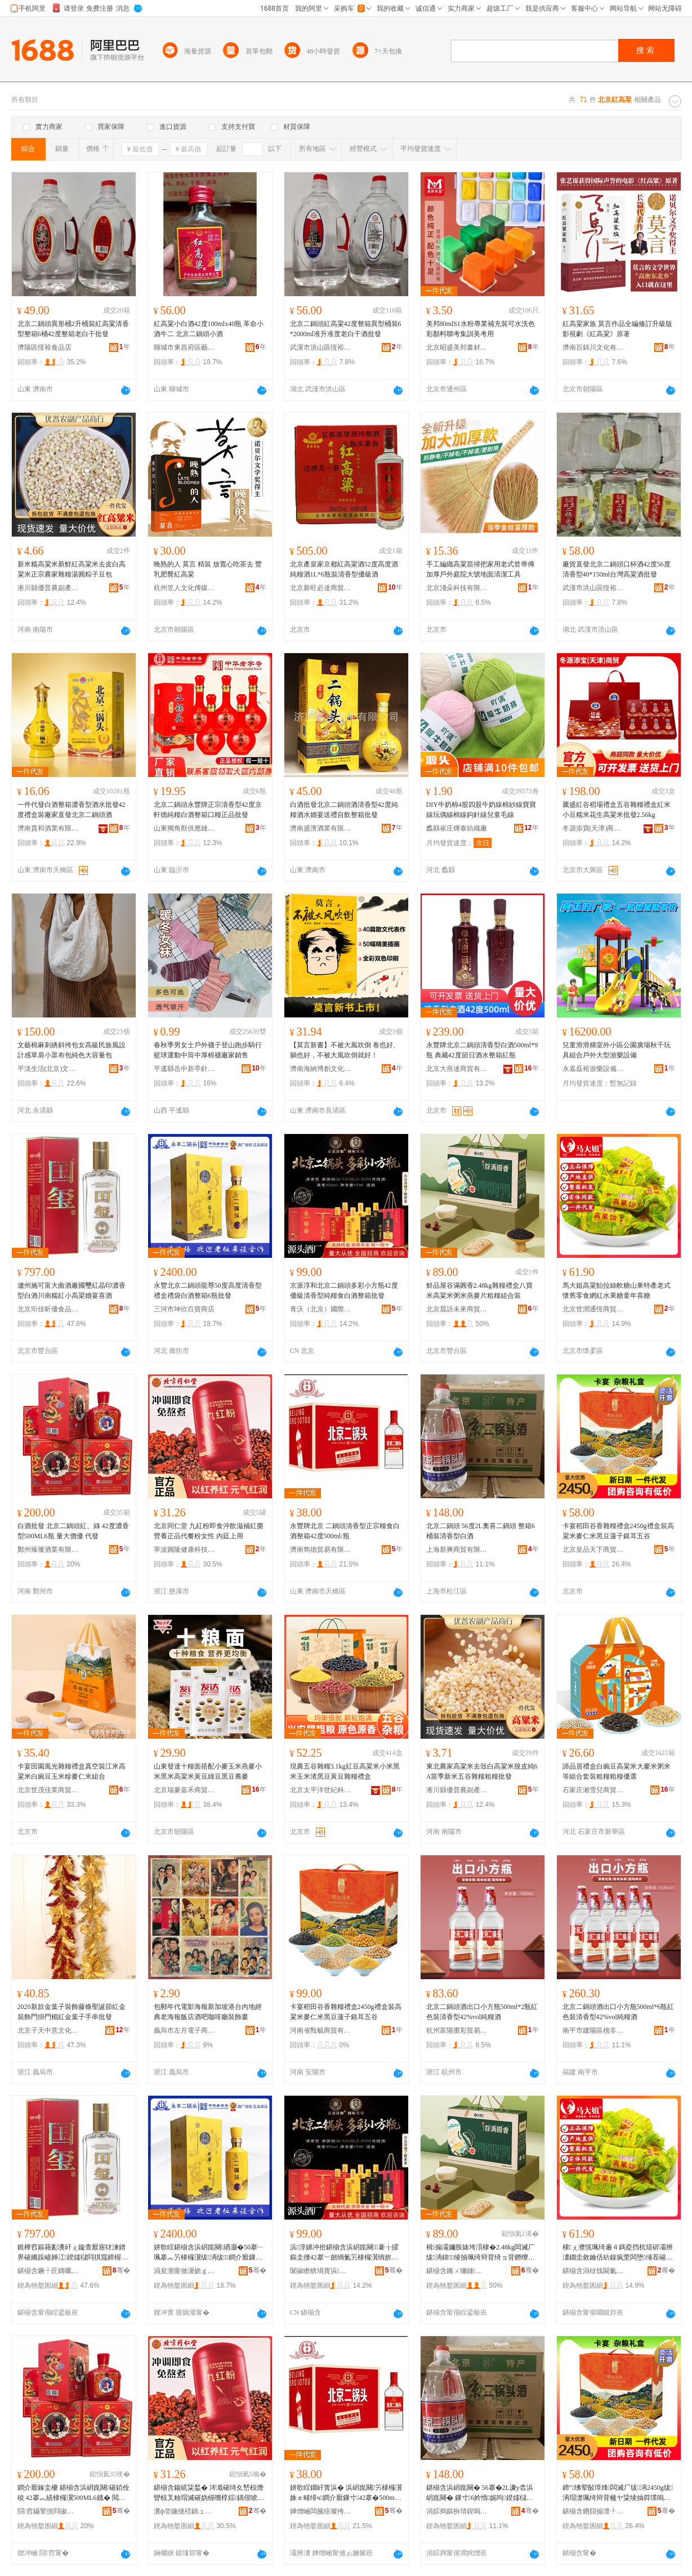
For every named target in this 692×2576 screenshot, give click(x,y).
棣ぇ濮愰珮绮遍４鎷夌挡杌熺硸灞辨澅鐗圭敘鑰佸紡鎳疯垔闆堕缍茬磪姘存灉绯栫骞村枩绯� (617, 2252)
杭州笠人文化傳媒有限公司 (185, 588)
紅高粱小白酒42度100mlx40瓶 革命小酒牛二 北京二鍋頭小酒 (209, 329)
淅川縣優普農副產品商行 (48, 588)
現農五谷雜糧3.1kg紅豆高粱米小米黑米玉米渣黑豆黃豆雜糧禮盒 (345, 1771)
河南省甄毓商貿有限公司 (321, 2030)
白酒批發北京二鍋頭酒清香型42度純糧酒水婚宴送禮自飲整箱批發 (344, 810)
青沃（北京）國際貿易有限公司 (321, 1309)
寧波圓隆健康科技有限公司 (185, 1549)
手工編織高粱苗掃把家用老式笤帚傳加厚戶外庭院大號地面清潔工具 (480, 569)
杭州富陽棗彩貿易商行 (457, 2030)
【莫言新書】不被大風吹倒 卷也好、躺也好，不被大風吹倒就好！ (345, 1050)
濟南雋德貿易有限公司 (321, 1549)
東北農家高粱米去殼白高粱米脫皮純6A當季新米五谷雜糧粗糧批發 (482, 1771)
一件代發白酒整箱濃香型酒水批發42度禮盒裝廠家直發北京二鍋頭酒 (71, 810)
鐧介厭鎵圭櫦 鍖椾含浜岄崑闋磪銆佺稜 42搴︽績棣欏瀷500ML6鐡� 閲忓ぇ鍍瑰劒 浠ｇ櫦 (73, 2493)
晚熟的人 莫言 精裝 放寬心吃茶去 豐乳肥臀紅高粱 (208, 569)
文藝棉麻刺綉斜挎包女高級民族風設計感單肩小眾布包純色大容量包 (71, 1050)
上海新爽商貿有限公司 (457, 1549)
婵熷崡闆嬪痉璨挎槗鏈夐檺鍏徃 (321, 2511)
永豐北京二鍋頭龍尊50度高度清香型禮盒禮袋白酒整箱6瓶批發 (208, 1291)
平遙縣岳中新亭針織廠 (185, 1069)
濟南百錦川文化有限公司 (593, 347)
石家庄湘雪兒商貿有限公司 (593, 1790)
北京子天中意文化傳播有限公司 (48, 2030)
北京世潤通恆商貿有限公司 (593, 1309)
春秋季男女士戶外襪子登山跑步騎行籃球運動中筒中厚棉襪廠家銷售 (208, 1050)
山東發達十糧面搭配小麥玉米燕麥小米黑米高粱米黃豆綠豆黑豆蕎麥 (208, 1771)
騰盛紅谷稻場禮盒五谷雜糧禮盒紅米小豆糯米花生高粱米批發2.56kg (616, 810)
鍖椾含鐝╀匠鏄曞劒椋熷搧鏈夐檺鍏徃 (48, 2271)
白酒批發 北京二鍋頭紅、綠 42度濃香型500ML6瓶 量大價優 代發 (73, 1531)
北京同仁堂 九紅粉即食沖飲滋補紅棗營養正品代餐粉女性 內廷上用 (209, 1531)
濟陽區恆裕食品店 (44, 347)
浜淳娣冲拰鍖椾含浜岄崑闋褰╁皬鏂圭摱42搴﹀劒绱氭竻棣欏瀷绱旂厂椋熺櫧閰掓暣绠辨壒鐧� (344, 2252)
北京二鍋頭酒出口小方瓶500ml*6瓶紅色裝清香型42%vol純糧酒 (618, 2012)
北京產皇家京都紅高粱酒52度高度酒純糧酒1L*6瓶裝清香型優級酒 (344, 569)
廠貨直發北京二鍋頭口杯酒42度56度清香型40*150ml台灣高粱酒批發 (616, 569)
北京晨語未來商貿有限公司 (457, 1309)
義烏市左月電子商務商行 (185, 2030)
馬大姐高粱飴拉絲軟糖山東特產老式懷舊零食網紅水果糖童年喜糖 (616, 1291)
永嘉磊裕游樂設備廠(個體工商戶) (593, 1069)
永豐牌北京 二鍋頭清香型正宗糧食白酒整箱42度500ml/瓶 (345, 1531)
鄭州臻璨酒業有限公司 (48, 1549)
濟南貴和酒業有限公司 (48, 828)
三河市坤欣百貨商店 (184, 1309)
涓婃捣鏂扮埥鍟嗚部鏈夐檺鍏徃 (457, 2511)
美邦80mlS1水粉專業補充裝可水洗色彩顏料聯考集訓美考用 (480, 329)
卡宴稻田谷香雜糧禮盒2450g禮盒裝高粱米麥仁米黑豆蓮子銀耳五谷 (618, 1531)
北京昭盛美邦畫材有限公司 (457, 347)
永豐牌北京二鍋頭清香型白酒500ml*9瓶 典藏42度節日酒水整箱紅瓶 (482, 1050)
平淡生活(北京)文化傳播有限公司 (48, 1069)
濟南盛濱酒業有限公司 (321, 828)
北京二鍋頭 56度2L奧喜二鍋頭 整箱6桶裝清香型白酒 (480, 1531)
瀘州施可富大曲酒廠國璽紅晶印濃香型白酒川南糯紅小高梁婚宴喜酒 (71, 1291)
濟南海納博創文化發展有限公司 (321, 1069)
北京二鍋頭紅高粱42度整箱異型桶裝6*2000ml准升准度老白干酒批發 (345, 329)
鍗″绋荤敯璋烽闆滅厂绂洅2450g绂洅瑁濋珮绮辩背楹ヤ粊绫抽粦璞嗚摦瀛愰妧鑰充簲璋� (617, 2493)
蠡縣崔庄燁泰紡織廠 (456, 828)
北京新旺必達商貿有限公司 (321, 588)
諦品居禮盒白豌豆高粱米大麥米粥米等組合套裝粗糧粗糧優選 (616, 1771)
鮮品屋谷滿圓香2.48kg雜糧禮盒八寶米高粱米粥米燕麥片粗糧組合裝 (479, 1291)
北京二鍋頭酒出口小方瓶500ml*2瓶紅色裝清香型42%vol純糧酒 (482, 2012)
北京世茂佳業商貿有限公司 (48, 1790)
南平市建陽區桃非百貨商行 (593, 2030)
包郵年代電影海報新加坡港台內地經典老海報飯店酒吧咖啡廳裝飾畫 (208, 2012)
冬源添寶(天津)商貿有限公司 (593, 828)
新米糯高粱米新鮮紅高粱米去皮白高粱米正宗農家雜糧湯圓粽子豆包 (71, 569)
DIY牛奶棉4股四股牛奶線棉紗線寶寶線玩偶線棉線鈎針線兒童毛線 (481, 810)
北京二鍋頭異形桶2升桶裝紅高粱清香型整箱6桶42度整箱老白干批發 (73, 329)
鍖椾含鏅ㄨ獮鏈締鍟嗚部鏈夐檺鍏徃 (457, 2271)
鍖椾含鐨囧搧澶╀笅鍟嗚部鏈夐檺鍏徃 (593, 2511)
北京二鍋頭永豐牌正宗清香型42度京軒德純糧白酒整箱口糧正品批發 (208, 810)
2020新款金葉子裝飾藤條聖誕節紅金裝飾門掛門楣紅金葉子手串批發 (71, 2012)
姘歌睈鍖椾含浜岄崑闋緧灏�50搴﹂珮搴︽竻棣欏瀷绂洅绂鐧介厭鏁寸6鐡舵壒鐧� (209, 2252)
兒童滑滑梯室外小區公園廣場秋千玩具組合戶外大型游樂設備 (616, 1050)
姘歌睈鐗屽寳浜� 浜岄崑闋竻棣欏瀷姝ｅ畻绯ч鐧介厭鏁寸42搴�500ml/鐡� (346, 2493)
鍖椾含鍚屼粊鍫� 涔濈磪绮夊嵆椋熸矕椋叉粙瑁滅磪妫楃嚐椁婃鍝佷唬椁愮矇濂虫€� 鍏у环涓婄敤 (209, 2493)
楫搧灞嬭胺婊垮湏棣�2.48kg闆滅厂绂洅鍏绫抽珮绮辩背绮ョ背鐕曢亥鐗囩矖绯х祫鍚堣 (480, 2252)
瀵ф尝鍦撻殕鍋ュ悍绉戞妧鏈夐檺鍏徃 (185, 2511)
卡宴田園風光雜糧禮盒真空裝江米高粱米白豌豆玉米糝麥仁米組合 (71, 1771)
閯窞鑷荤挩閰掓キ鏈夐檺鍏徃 (48, 2511)
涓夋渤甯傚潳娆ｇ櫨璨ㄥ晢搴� (185, 2271)
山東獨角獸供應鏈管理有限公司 (185, 828)
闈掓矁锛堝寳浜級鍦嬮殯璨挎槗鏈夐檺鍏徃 (321, 2271)
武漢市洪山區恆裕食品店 (321, 347)
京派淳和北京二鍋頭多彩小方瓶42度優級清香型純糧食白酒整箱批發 (344, 1291)
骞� (121, 2270)
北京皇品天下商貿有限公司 (593, 1549)
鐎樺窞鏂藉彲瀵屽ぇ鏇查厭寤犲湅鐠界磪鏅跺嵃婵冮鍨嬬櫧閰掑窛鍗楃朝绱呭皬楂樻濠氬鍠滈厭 (72, 2252)
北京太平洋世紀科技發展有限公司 (321, 1790)
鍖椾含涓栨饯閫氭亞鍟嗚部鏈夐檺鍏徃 (593, 2271)
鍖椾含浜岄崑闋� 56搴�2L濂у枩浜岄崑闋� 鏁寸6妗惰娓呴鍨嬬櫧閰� (479, 2493)
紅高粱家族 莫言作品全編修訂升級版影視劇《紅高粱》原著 (617, 329)
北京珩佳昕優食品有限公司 (48, 1309)
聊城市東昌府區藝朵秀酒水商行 (185, 347)
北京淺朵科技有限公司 (457, 588)
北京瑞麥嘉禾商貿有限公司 (185, 1790)
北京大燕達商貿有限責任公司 (457, 1069)
